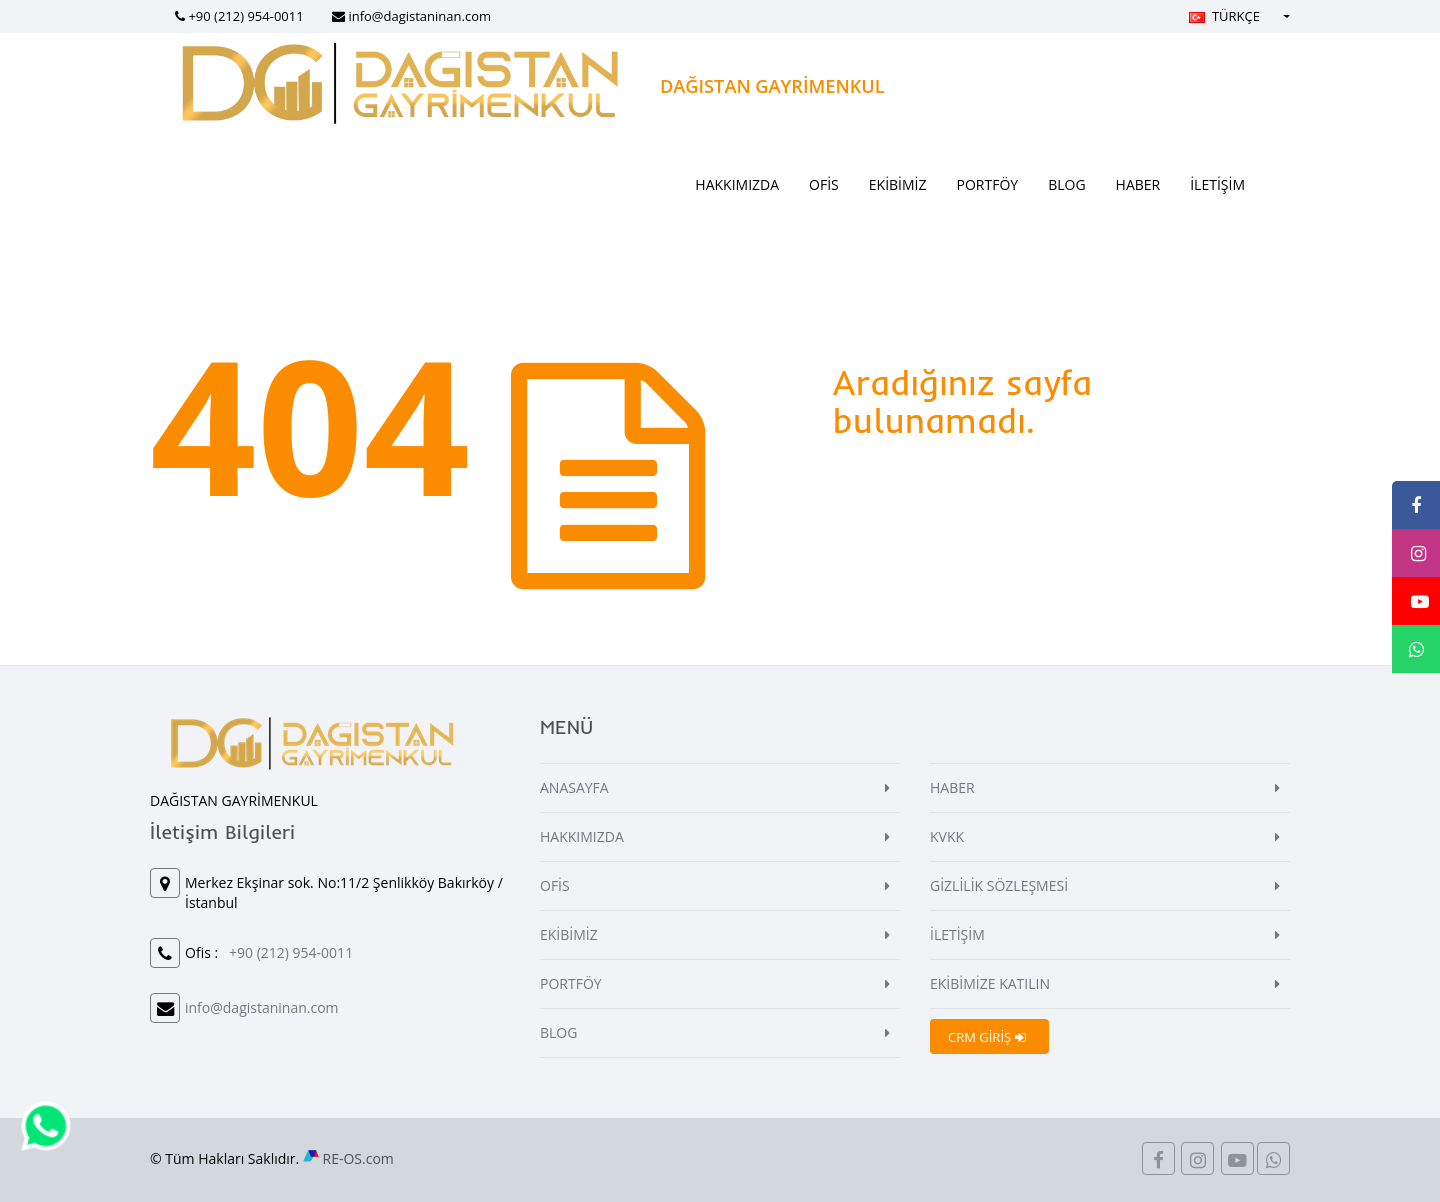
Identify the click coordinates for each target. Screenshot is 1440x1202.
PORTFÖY (988, 184)
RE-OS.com (358, 1158)
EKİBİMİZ (898, 184)
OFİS (824, 184)
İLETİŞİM (1217, 184)
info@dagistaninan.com (419, 16)
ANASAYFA (574, 787)
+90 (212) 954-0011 (245, 16)
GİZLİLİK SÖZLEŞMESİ (999, 885)
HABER (1138, 184)
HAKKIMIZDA (737, 184)
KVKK (947, 836)
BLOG (1066, 184)
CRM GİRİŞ (987, 1037)
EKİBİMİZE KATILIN (990, 983)
